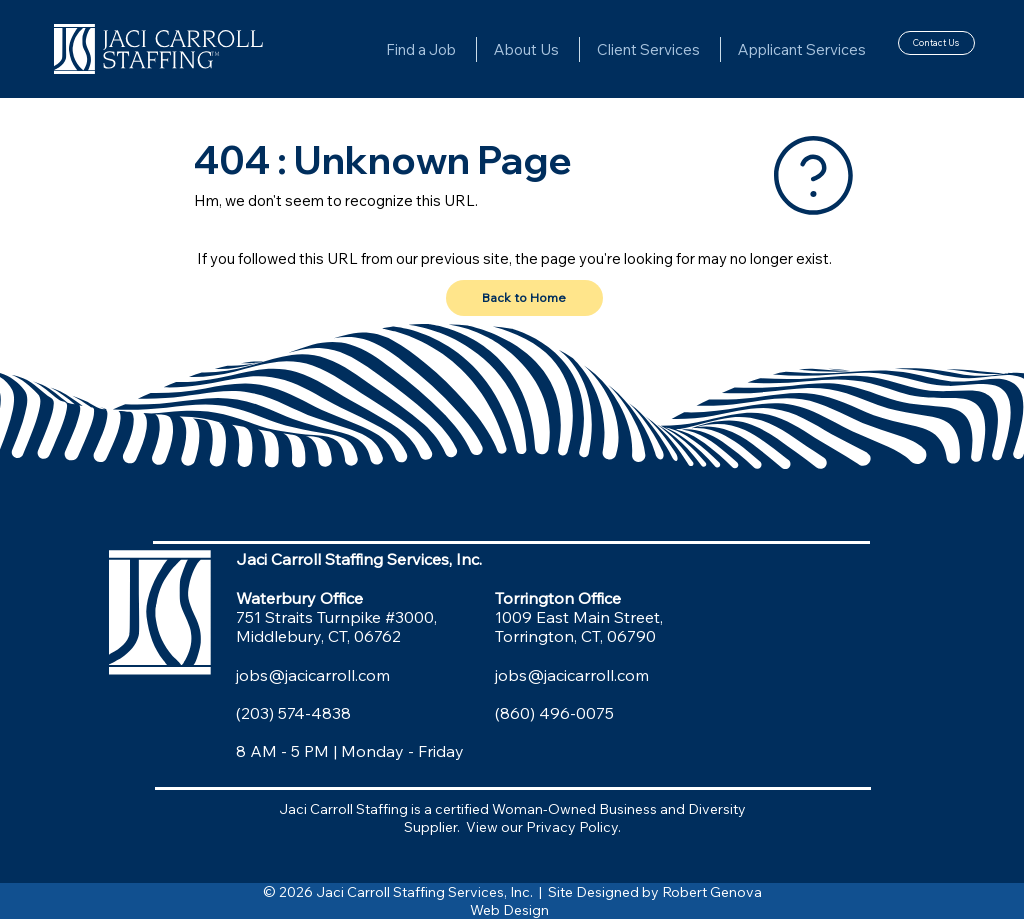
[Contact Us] (936, 43)
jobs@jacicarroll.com (313, 675)
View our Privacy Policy (542, 827)
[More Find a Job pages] (465, 49)
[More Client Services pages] (709, 49)
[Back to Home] (524, 298)
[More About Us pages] (568, 49)
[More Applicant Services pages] (875, 49)
